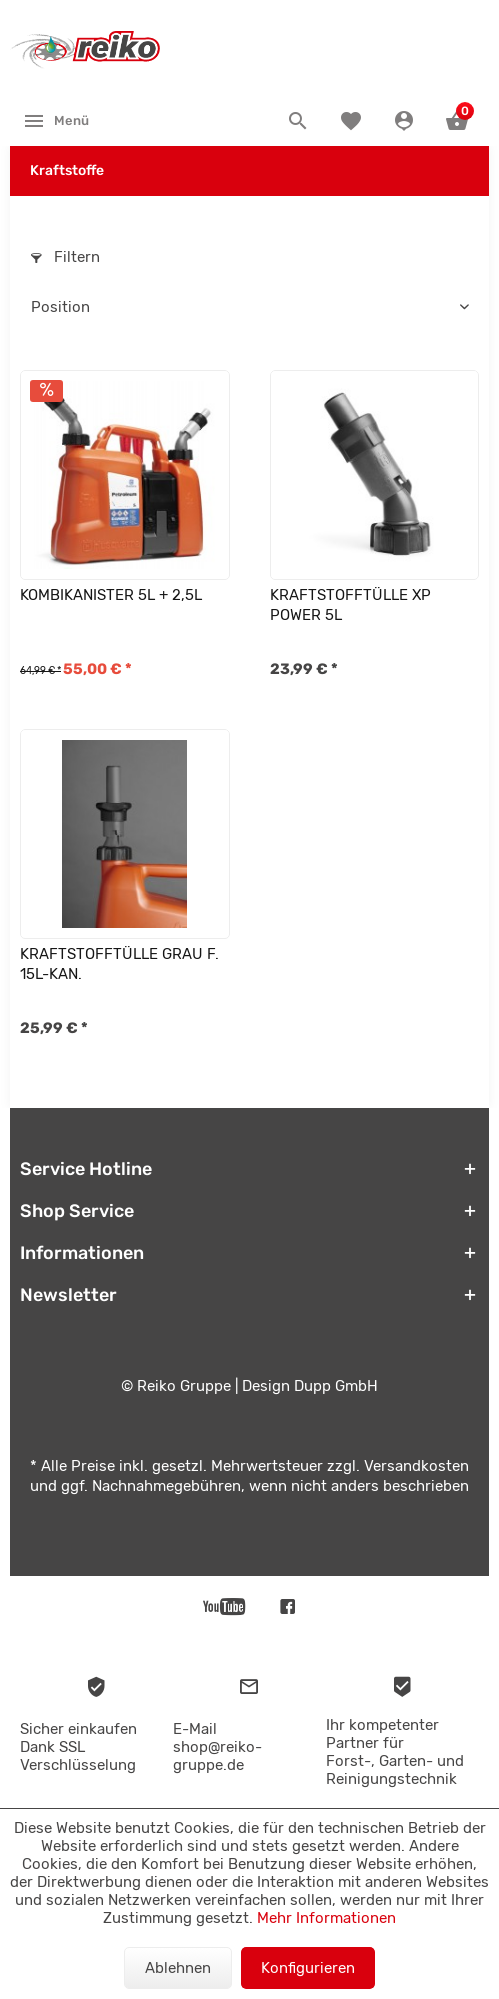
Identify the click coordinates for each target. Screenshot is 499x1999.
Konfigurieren (308, 1968)
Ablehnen (178, 1968)
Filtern (65, 257)
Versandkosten (416, 1466)
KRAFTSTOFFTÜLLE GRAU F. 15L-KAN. (119, 964)
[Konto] (406, 121)
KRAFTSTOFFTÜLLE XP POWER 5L (350, 605)
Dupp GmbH (336, 1386)
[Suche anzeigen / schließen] (300, 121)
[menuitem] (55, 120)
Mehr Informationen (326, 1918)
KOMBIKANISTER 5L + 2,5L (111, 595)
